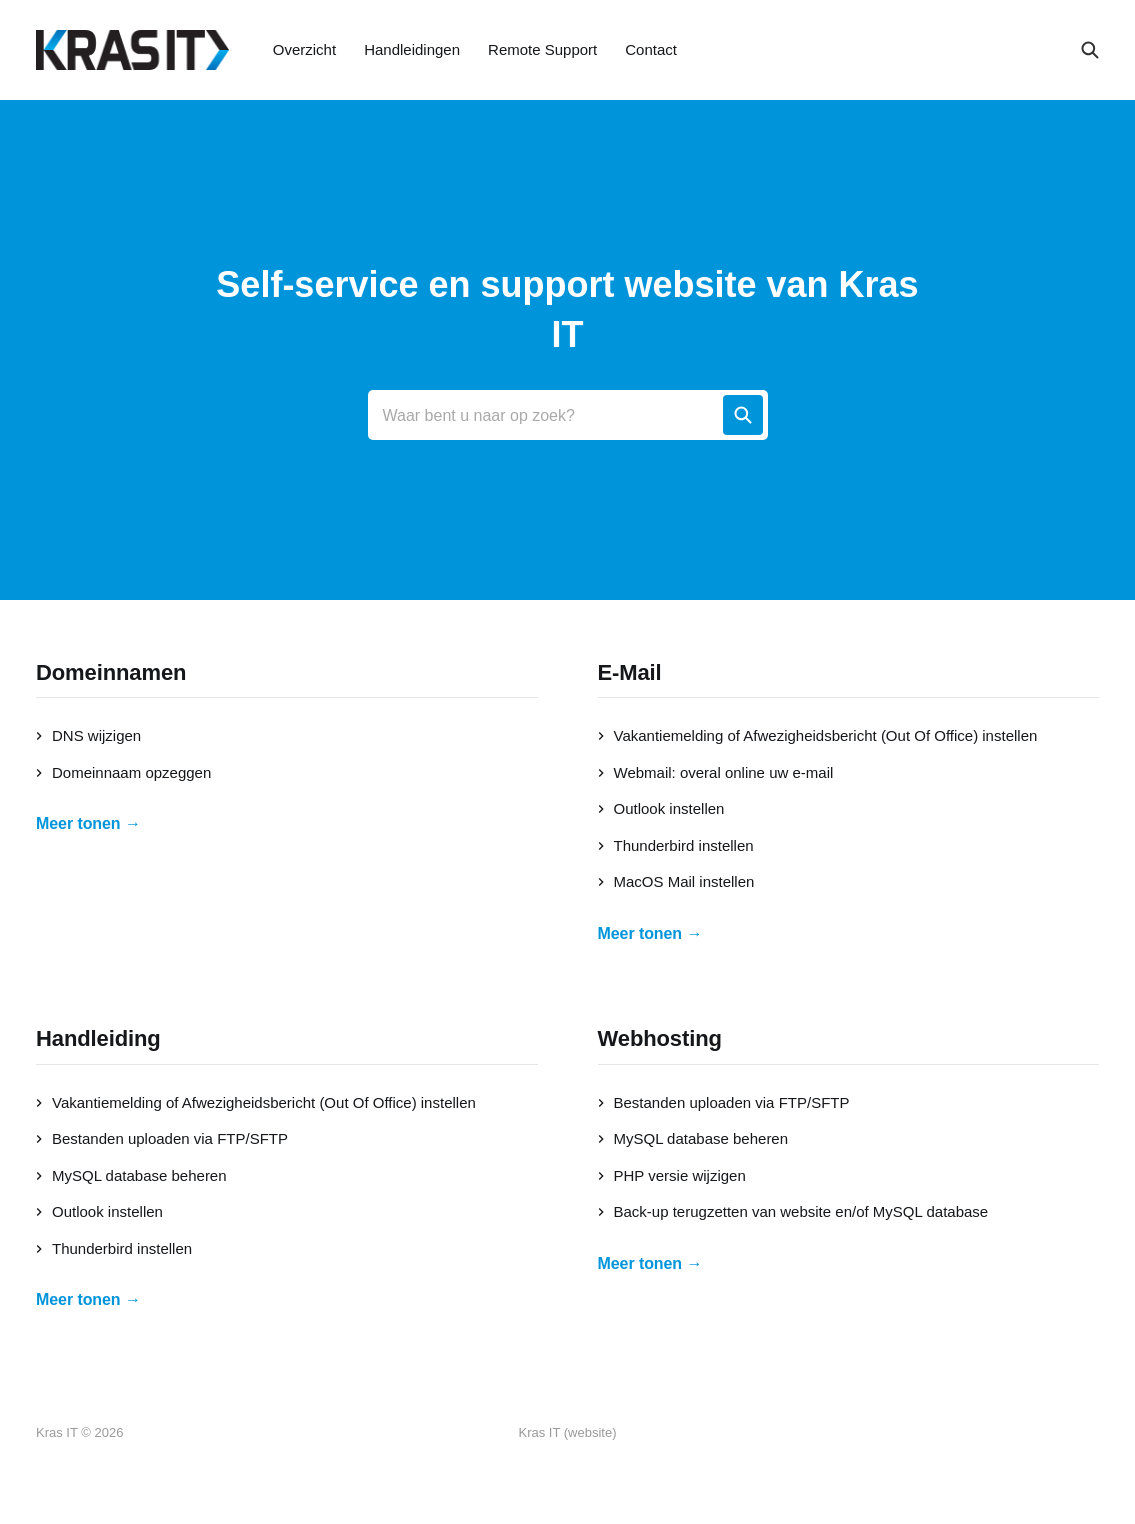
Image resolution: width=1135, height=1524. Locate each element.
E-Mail (630, 672)
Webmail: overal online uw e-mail (716, 772)
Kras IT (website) (567, 1432)
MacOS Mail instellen (676, 881)
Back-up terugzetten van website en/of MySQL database (793, 1211)
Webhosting (660, 1038)
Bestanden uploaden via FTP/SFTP (162, 1138)
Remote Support (542, 49)
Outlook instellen (661, 808)
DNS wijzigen (88, 735)
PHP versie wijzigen (672, 1175)
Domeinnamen (111, 672)
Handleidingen (412, 49)
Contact (651, 49)
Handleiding (98, 1038)
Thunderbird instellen (676, 845)
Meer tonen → (88, 823)
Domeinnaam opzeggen (123, 772)
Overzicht (304, 49)
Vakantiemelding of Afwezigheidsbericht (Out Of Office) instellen (818, 735)
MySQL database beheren (131, 1175)
